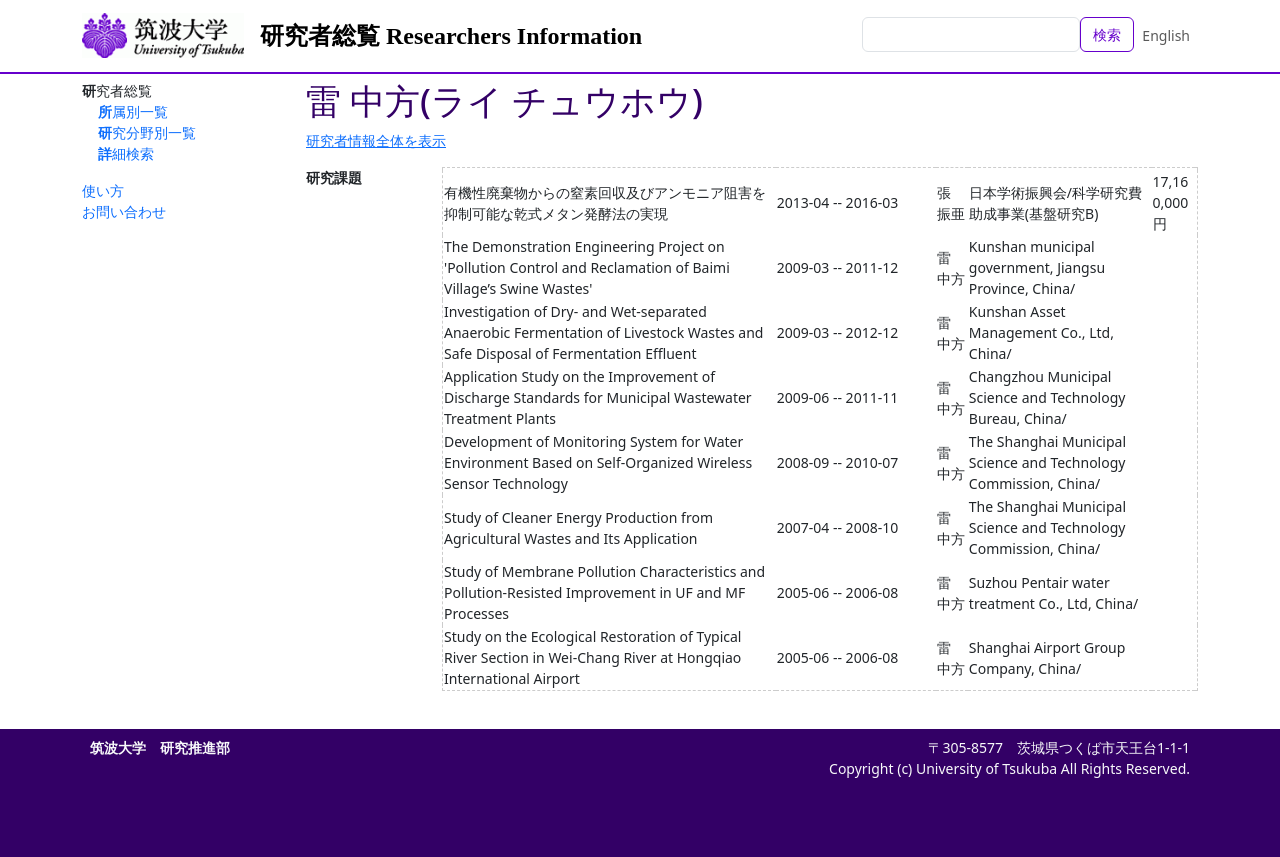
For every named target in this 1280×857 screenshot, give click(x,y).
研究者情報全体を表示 (376, 140)
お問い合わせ (124, 211)
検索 (1107, 34)
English (1166, 35)
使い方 (103, 190)
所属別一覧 (133, 111)
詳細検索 (126, 153)
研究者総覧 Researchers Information (451, 36)
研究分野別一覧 (147, 132)
